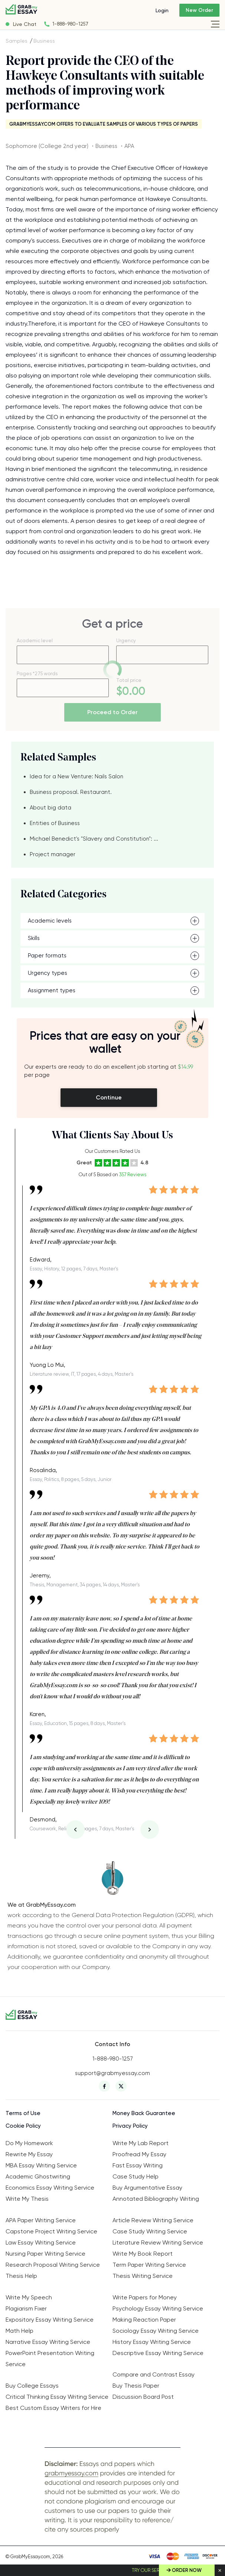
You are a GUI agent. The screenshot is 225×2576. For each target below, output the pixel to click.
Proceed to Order (112, 712)
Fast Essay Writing (137, 2165)
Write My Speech (29, 2297)
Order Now (187, 2570)
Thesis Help (21, 2275)
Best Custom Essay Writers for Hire (53, 2407)
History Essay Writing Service (151, 2341)
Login (162, 10)
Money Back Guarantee (143, 2113)
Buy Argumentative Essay (147, 2187)
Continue (109, 1097)
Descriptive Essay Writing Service (157, 2352)
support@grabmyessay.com (112, 2073)
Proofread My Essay (139, 2154)
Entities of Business (55, 823)
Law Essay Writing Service (41, 2242)
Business (44, 41)
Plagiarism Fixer (26, 2308)
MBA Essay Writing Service (41, 2165)
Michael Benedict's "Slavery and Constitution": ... (94, 838)
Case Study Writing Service (149, 2231)
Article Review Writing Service (152, 2220)
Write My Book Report (142, 2253)
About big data (50, 807)
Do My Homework (29, 2143)
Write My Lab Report (140, 2143)
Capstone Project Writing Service (51, 2231)
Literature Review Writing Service (157, 2242)
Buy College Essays (32, 2385)
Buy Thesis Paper (135, 2385)
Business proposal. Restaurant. (71, 792)
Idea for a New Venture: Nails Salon (76, 776)
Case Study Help (135, 2176)
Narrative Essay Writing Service (48, 2341)
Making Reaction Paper (144, 2319)
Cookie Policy (23, 2126)
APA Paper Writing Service (41, 2220)
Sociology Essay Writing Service (155, 2330)
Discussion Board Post (143, 2396)
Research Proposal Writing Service (53, 2264)
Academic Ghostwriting (38, 2176)
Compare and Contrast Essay (153, 2374)
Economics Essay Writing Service (50, 2187)
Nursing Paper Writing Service (45, 2253)
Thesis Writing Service (142, 2275)
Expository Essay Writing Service (50, 2319)
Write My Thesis (27, 2198)
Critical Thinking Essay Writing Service (57, 2396)
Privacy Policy (130, 2126)
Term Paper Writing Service (149, 2264)
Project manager (52, 854)
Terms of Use (23, 2113)
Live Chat (24, 24)
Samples (16, 41)
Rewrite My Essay (29, 2154)
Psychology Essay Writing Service (157, 2308)
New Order (199, 10)
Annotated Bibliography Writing (155, 2198)
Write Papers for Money (144, 2297)
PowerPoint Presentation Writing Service (50, 2358)
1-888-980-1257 (70, 24)
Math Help (19, 2330)
